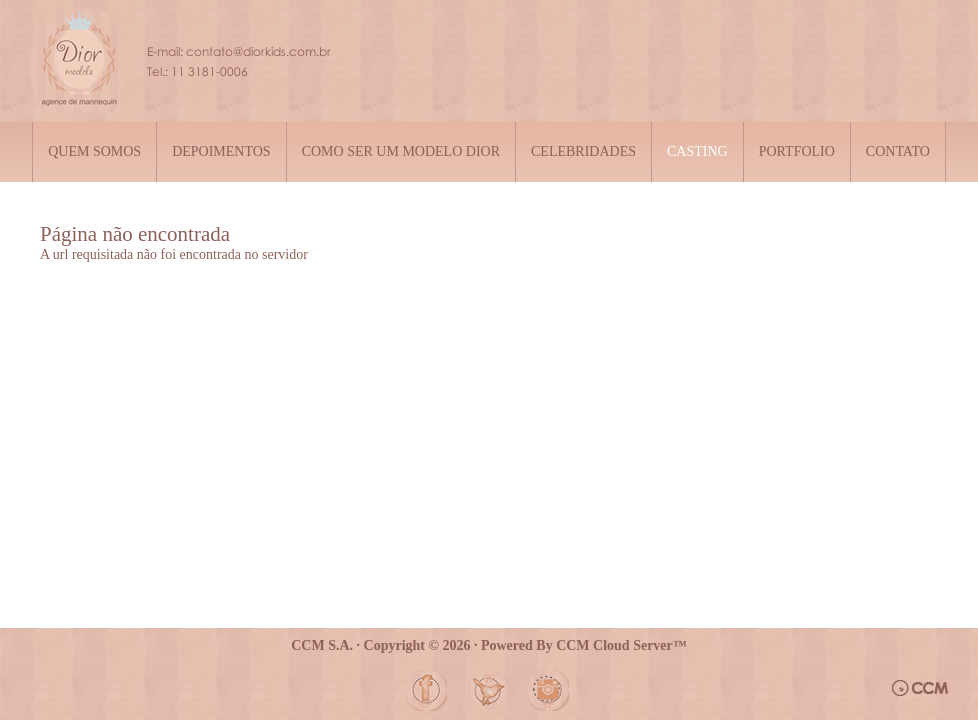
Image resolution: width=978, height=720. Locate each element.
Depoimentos (221, 151)
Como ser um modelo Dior (401, 151)
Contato (898, 151)
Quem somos (94, 151)
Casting (697, 151)
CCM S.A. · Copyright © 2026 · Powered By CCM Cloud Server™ (489, 645)
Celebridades (583, 151)
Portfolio (797, 151)
